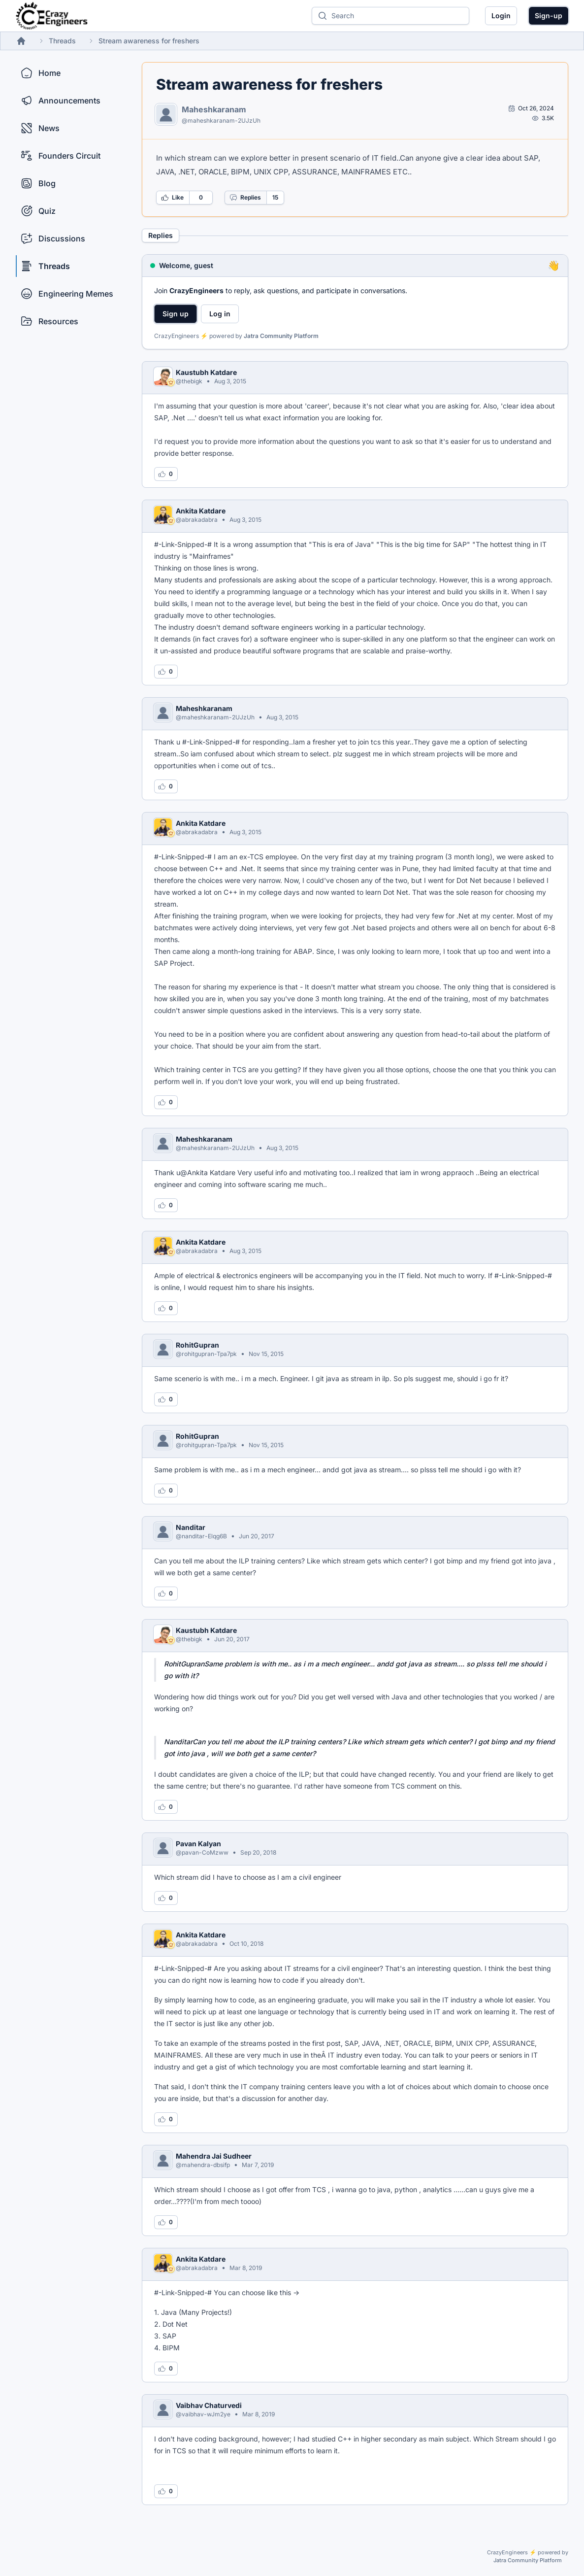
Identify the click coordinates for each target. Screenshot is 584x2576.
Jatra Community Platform (281, 335)
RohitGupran (197, 1345)
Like (172, 198)
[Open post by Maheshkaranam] (531, 108)
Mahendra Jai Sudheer (214, 2156)
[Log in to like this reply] (166, 474)
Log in (219, 313)
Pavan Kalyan (198, 1843)
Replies (245, 198)
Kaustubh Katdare (206, 372)
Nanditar (190, 1527)
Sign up (175, 313)
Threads (62, 40)
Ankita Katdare (201, 511)
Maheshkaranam (214, 109)
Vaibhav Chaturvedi (209, 2405)
